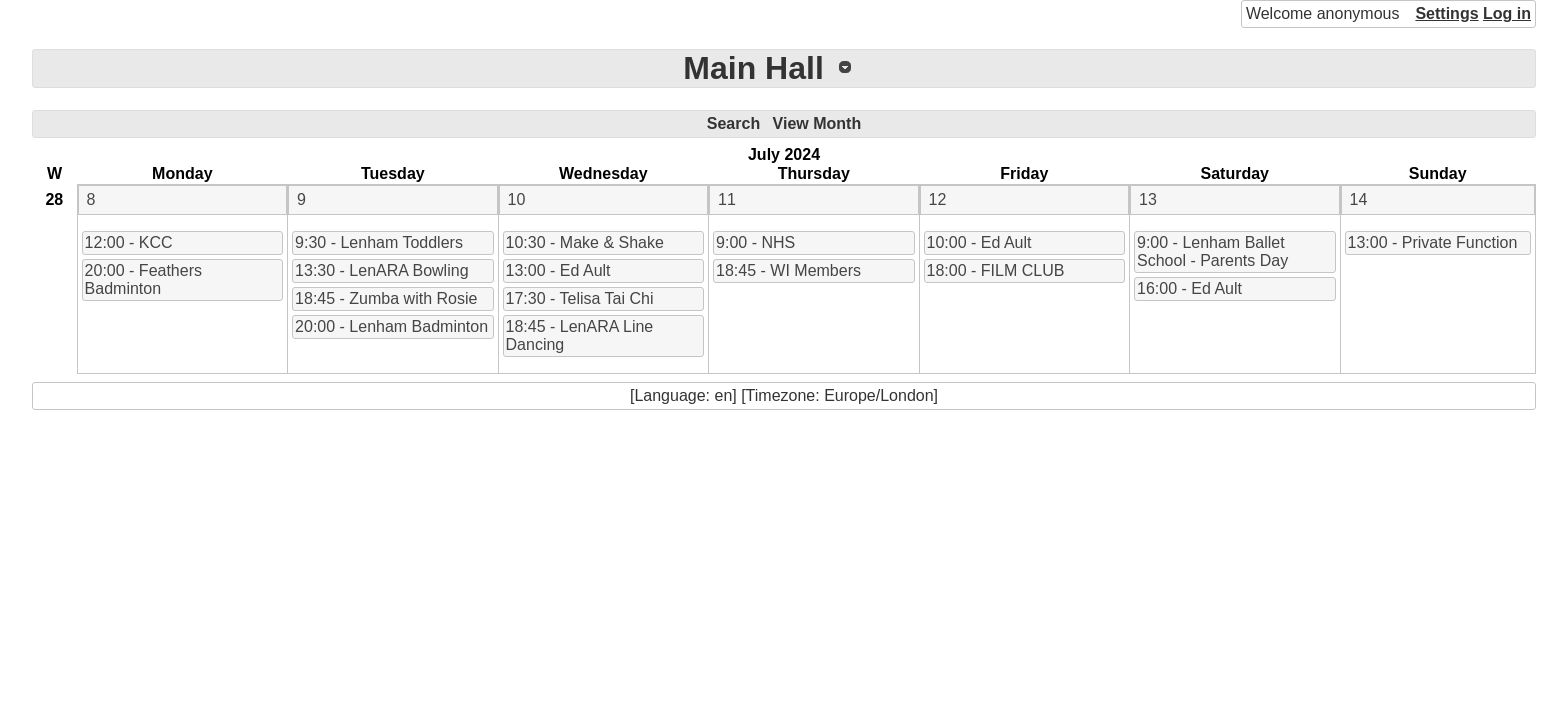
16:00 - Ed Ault (1189, 288)
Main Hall (753, 68)
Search (733, 123)
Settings (1446, 13)
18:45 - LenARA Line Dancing (580, 335)
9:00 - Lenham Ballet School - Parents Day (1212, 251)
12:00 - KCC (129, 242)
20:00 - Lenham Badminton (391, 326)
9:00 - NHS (755, 242)
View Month (817, 123)
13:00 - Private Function (1433, 242)
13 (1148, 199)
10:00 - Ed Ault (979, 242)
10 (517, 199)
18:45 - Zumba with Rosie (386, 298)
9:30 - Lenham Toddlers (379, 242)
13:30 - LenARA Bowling (381, 270)
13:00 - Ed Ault (558, 270)
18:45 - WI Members (788, 270)
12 (938, 199)
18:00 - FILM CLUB (996, 270)
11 (727, 199)
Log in (1507, 13)
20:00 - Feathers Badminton (143, 279)
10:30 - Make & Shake (585, 242)
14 (1359, 199)
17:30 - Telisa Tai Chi (580, 298)
